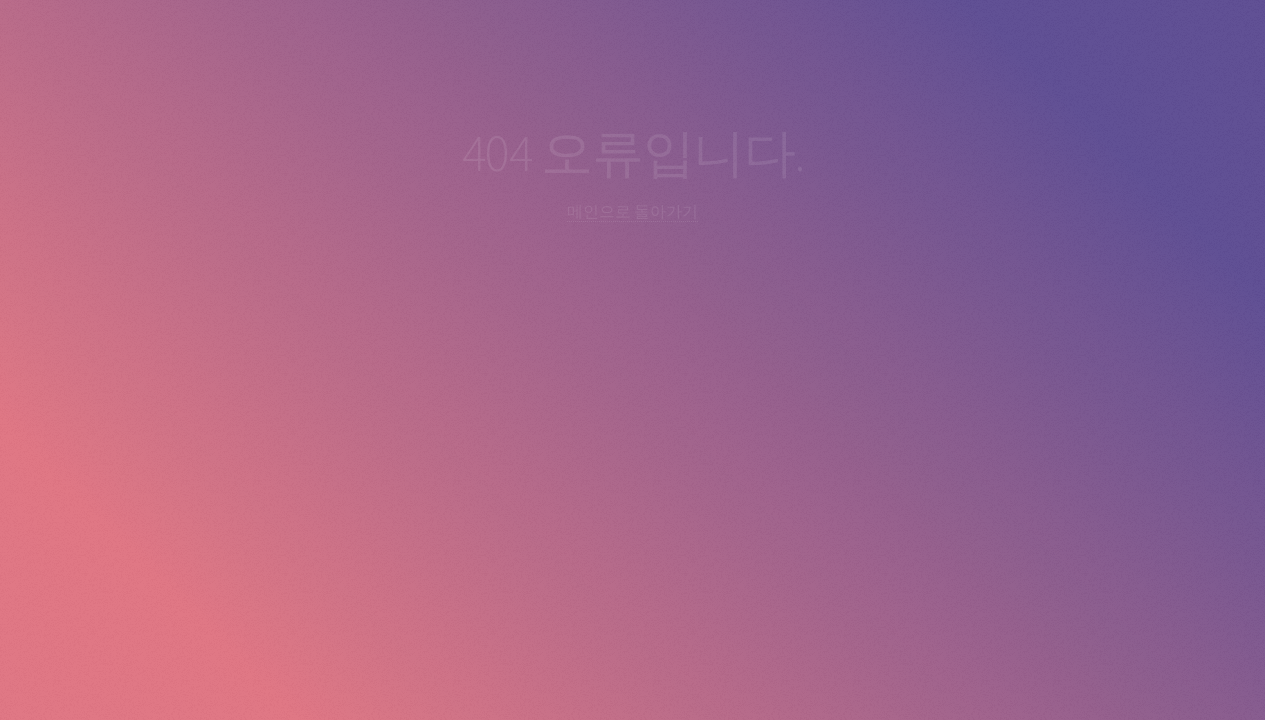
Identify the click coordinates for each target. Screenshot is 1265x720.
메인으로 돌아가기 (632, 211)
